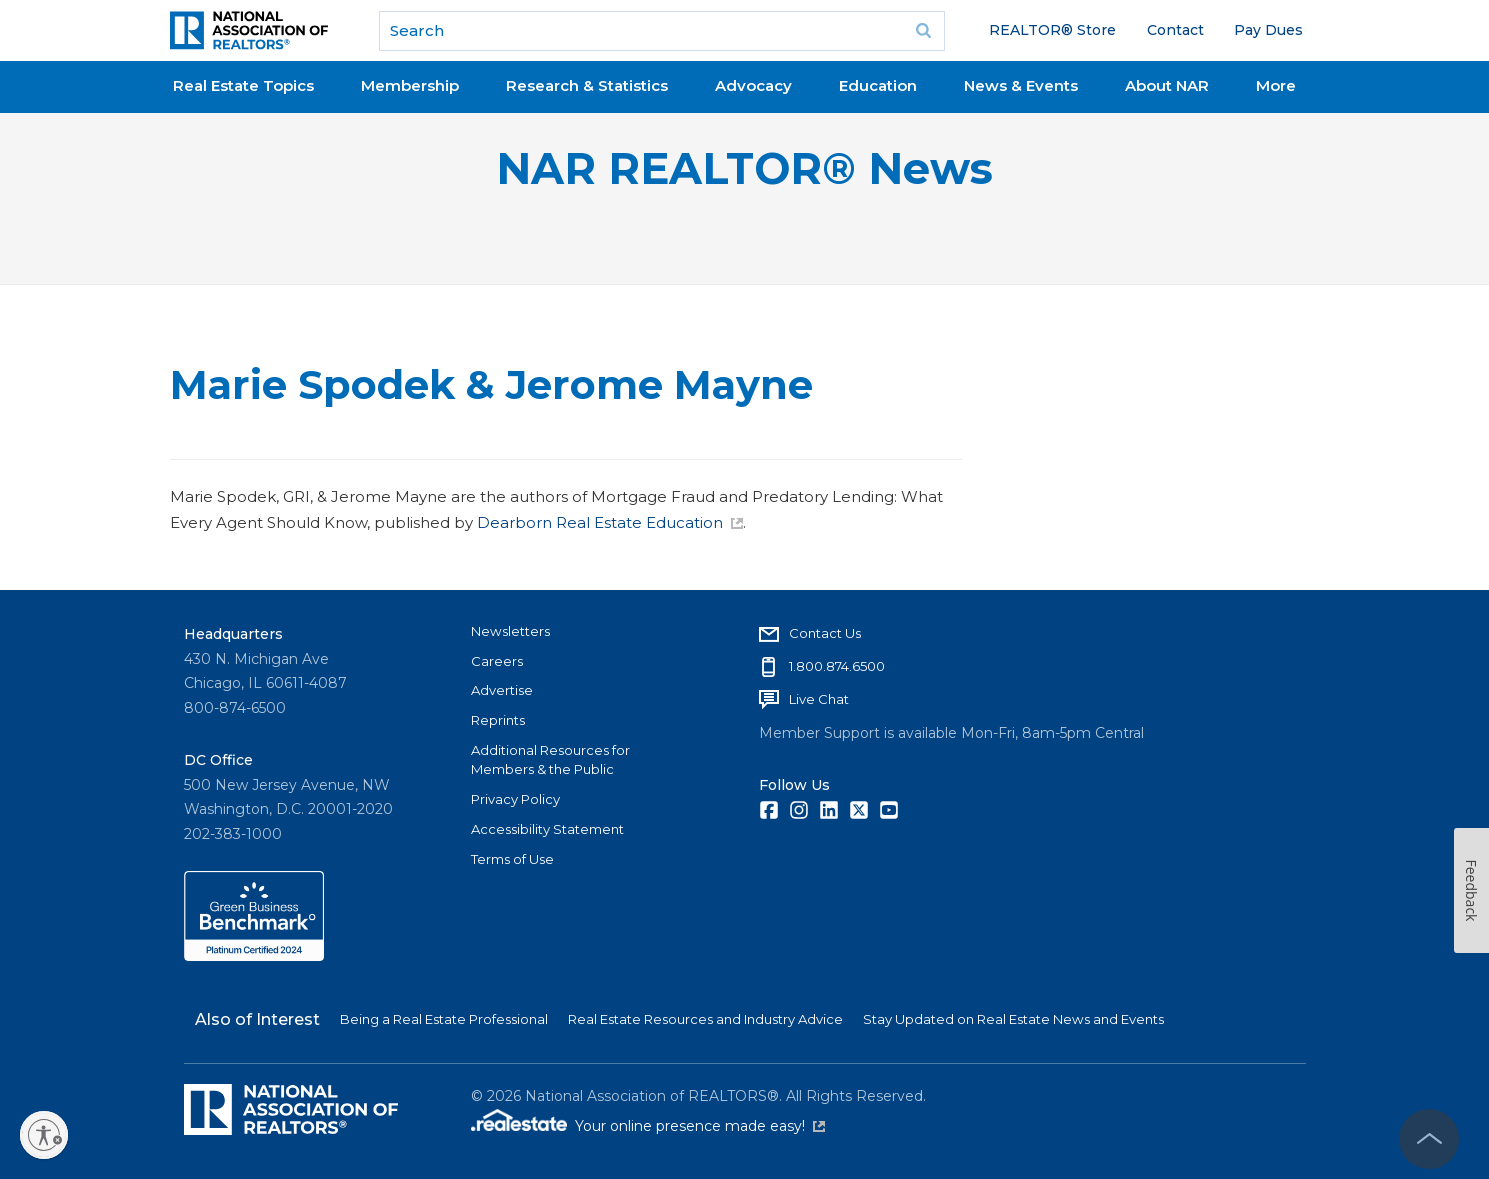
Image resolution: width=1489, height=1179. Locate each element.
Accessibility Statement (547, 829)
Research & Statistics (587, 85)
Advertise (502, 690)
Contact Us (825, 633)
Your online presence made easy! (700, 1126)
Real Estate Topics (243, 85)
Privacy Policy (515, 799)
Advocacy (753, 85)
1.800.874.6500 (837, 666)
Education (878, 85)
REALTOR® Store (1052, 30)
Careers (497, 661)
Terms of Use (512, 859)
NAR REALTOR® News (744, 168)
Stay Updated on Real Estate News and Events (1013, 1019)
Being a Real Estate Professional (444, 1019)
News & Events (1021, 85)
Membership (410, 85)
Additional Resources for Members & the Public (550, 760)
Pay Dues (1268, 30)
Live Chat (819, 699)
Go (923, 31)
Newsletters (510, 631)
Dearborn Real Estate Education (610, 522)
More (1276, 85)
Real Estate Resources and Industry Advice (705, 1019)
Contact (1175, 30)
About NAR (1167, 85)
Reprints (498, 720)
